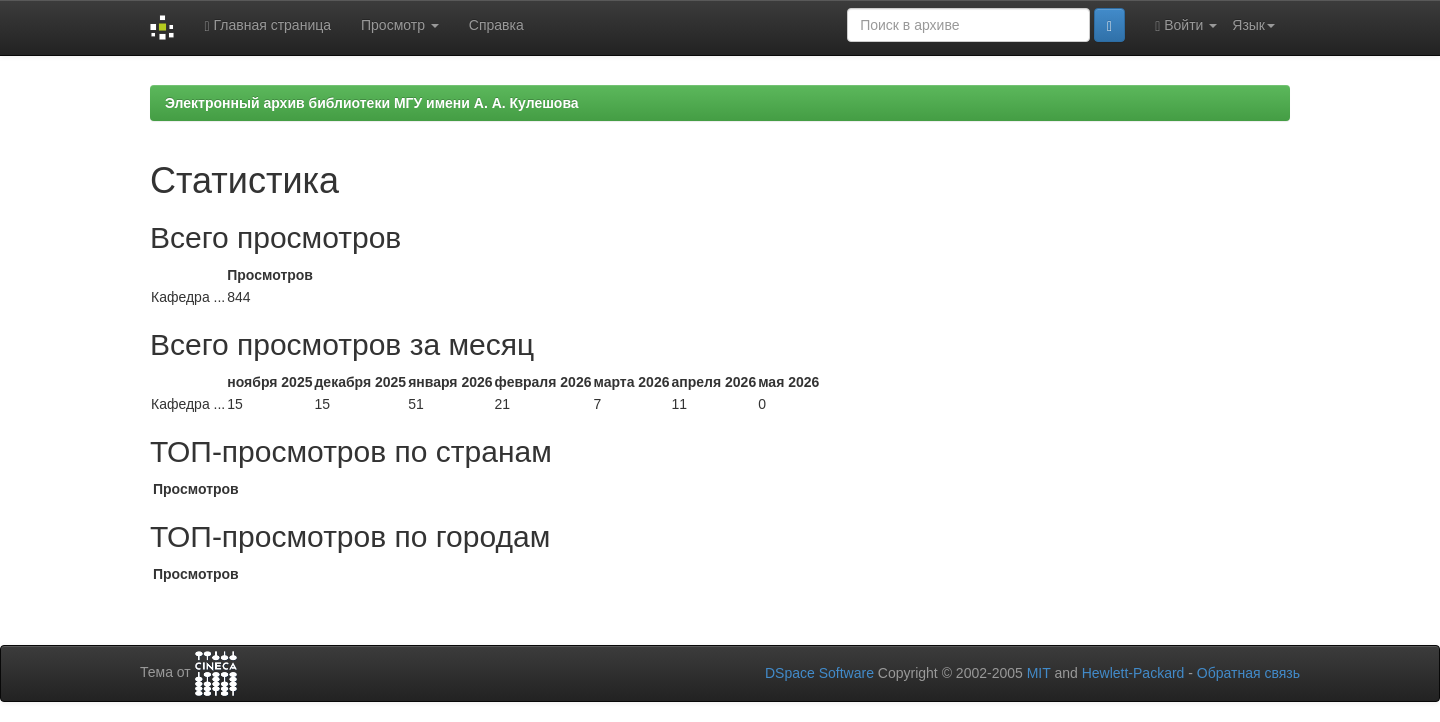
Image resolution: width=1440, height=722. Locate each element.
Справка (496, 25)
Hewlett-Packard (1133, 673)
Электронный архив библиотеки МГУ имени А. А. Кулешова (372, 103)
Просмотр (400, 25)
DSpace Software (819, 673)
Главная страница (267, 25)
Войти (1186, 25)
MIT (1039, 673)
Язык (1253, 25)
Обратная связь (1248, 673)
